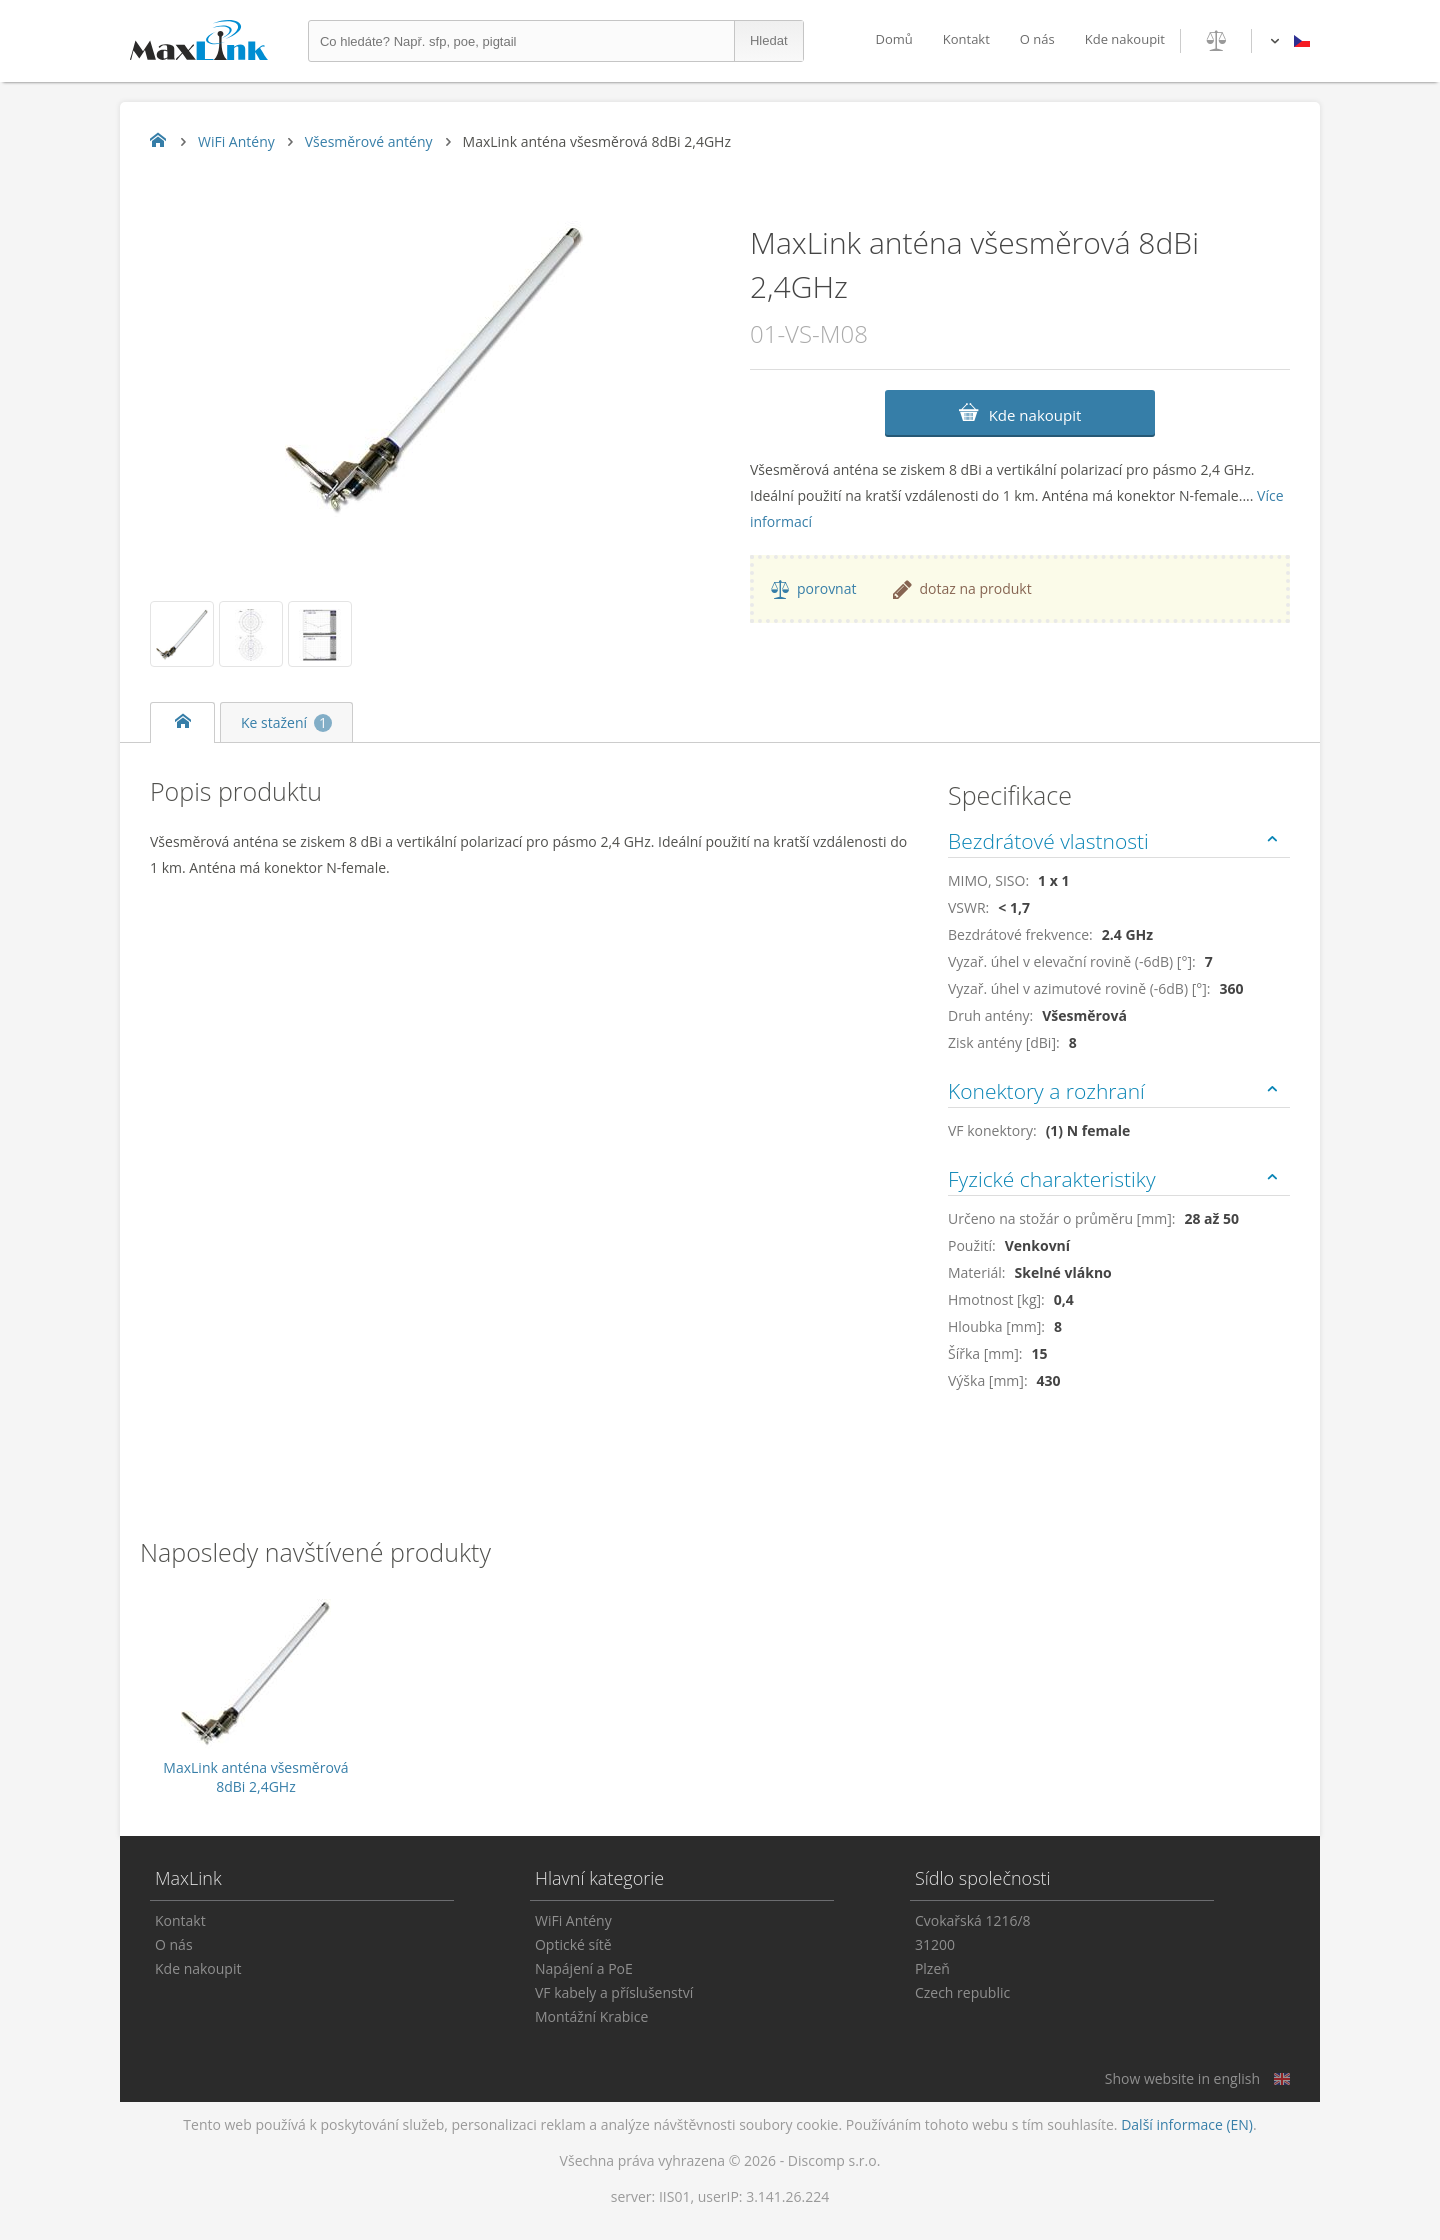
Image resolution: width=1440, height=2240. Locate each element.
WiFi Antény (573, 1920)
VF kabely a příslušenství (614, 1992)
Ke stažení (286, 722)
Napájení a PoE (584, 1968)
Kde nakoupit (1125, 39)
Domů (893, 39)
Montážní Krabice (591, 2016)
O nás (1037, 39)
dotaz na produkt (975, 588)
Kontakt (966, 39)
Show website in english (1182, 2078)
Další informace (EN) (1187, 2124)
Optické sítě (573, 1944)
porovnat (826, 588)
